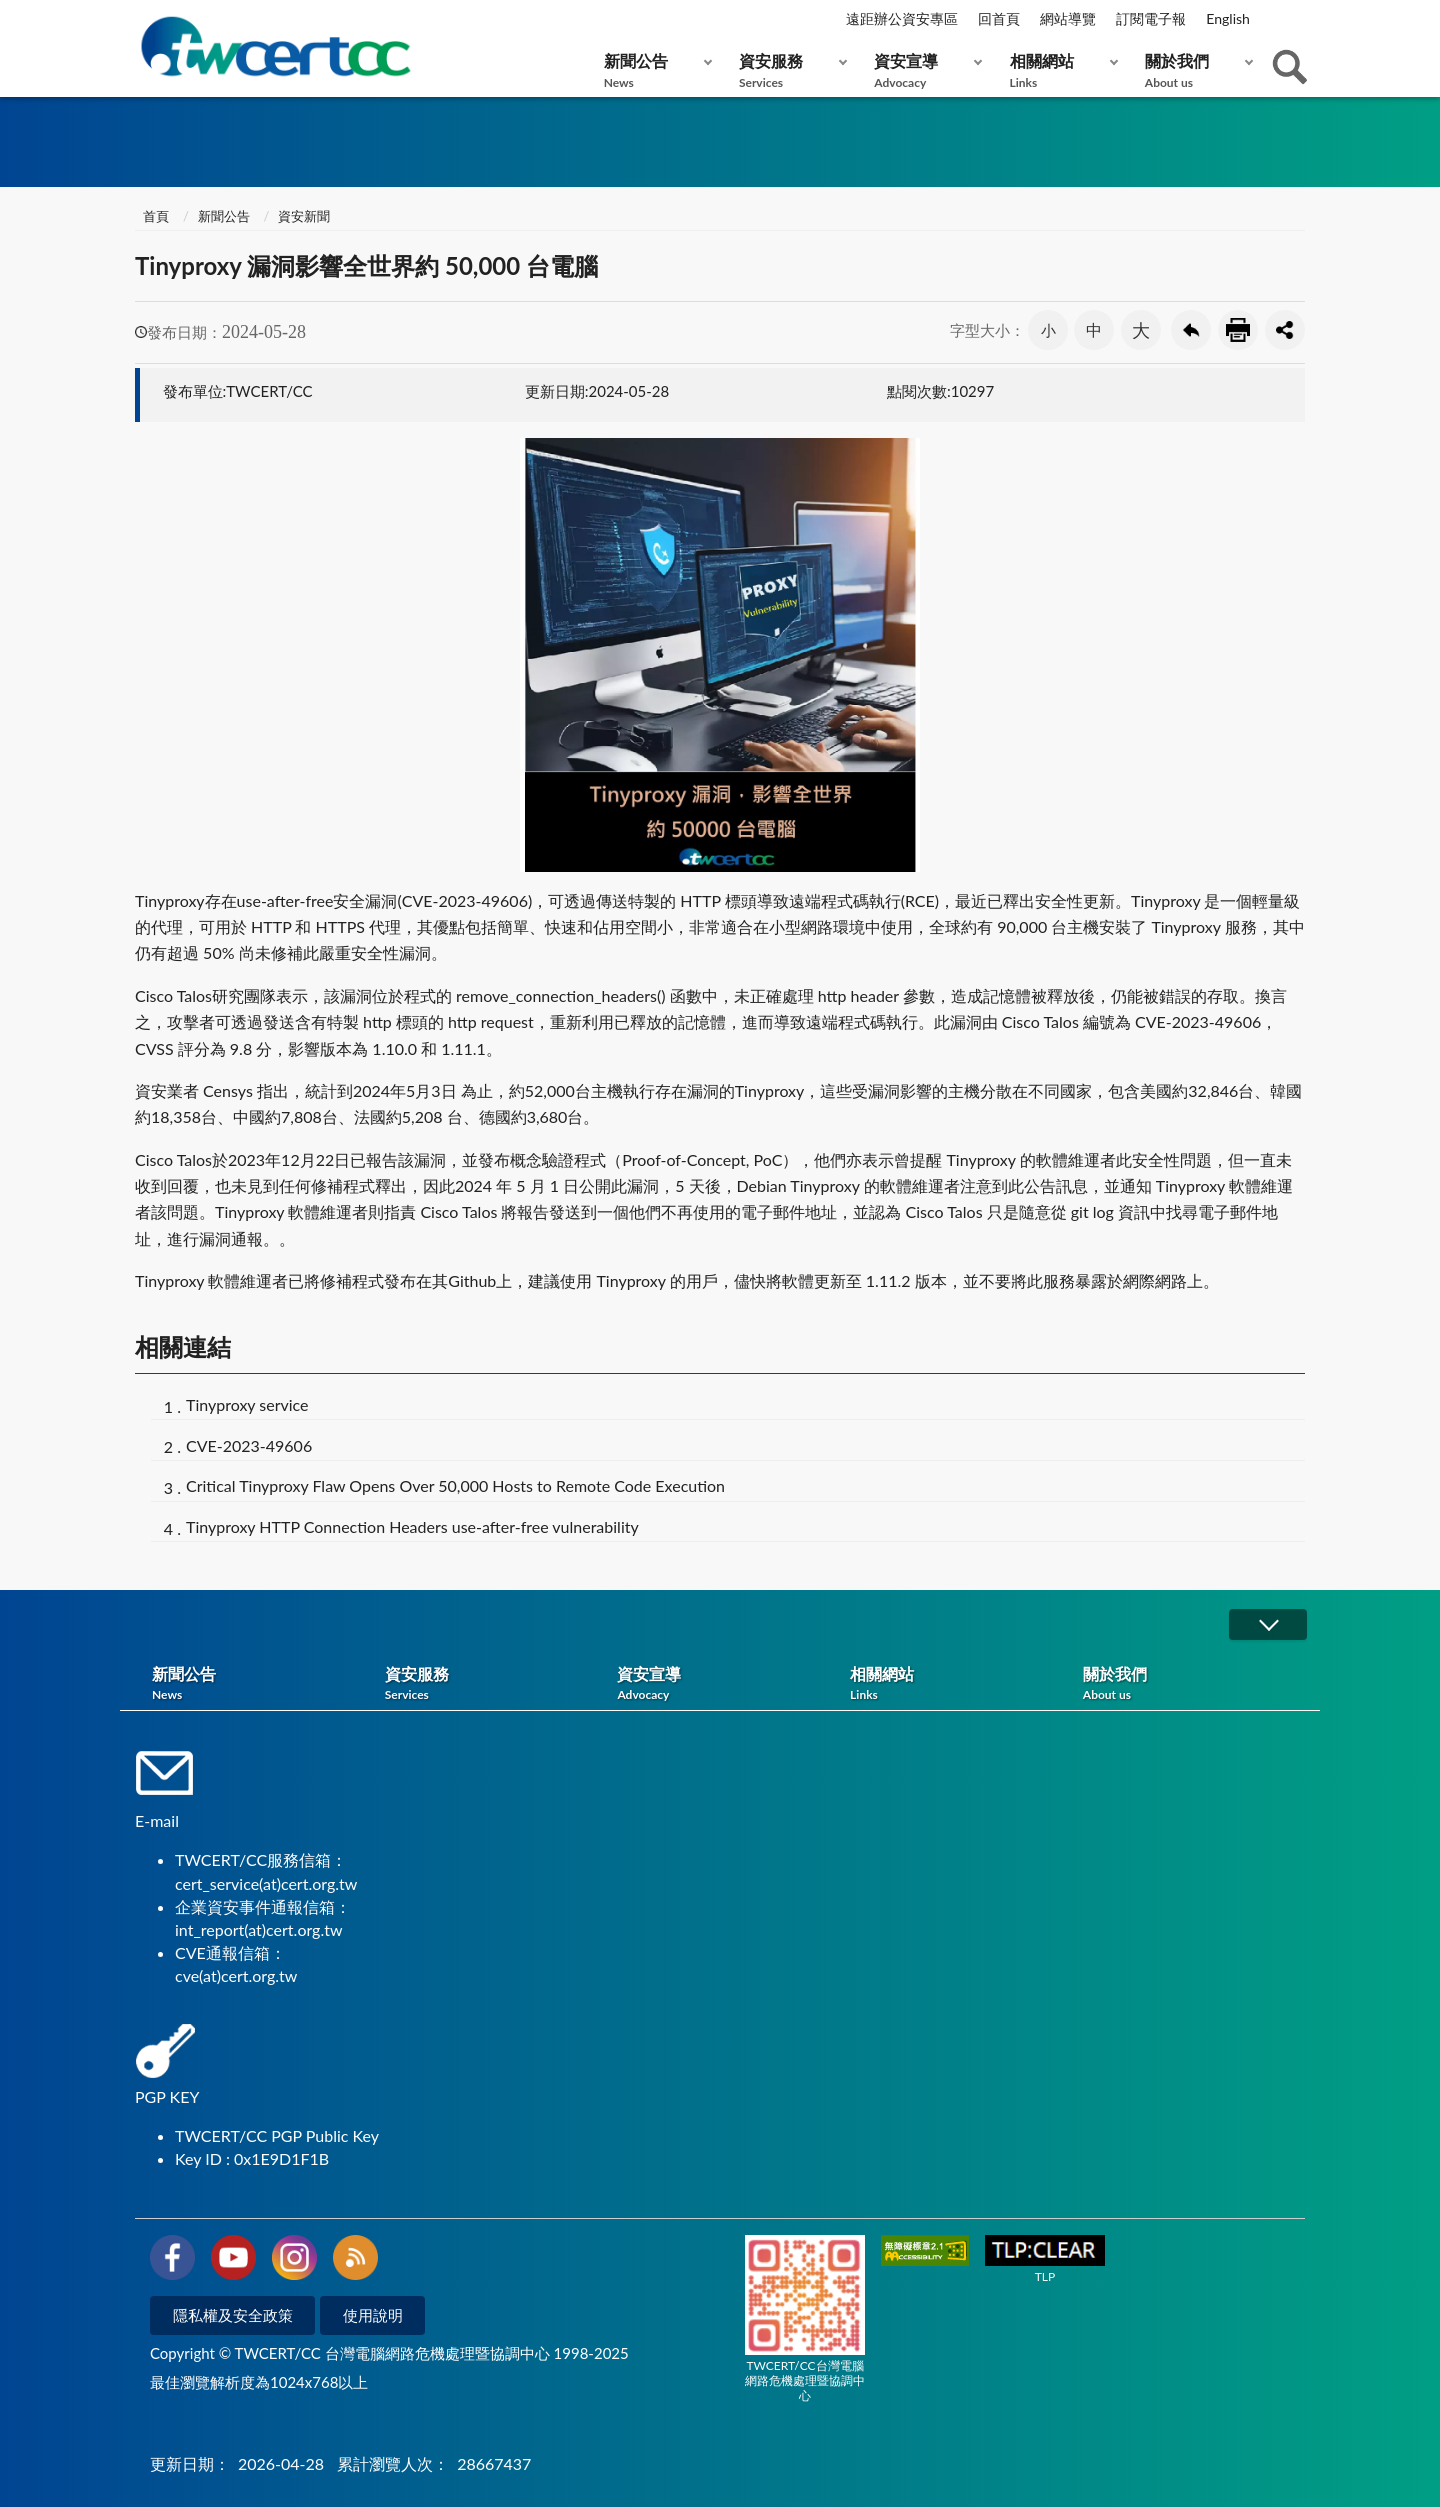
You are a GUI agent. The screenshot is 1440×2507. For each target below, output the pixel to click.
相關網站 (1059, 70)
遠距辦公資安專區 (902, 18)
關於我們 (1194, 70)
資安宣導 (923, 70)
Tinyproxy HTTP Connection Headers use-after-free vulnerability (412, 1526)
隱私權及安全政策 (233, 2315)
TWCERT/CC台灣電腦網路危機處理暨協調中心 (805, 2319)
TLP (1045, 2259)
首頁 (154, 216)
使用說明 (373, 2315)
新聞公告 (653, 70)
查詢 (1290, 67)
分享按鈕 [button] (1285, 330)
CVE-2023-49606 (249, 1445)
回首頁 (999, 18)
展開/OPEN (1268, 1624)
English (1228, 18)
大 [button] (1141, 330)
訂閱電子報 (1151, 18)
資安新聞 (304, 216)
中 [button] (1094, 329)
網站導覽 (1068, 18)
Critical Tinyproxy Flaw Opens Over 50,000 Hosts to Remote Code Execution (455, 1485)
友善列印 (1238, 330)
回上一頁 (1191, 330)
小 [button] (1048, 330)
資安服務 (788, 70)
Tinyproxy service (247, 1404)
